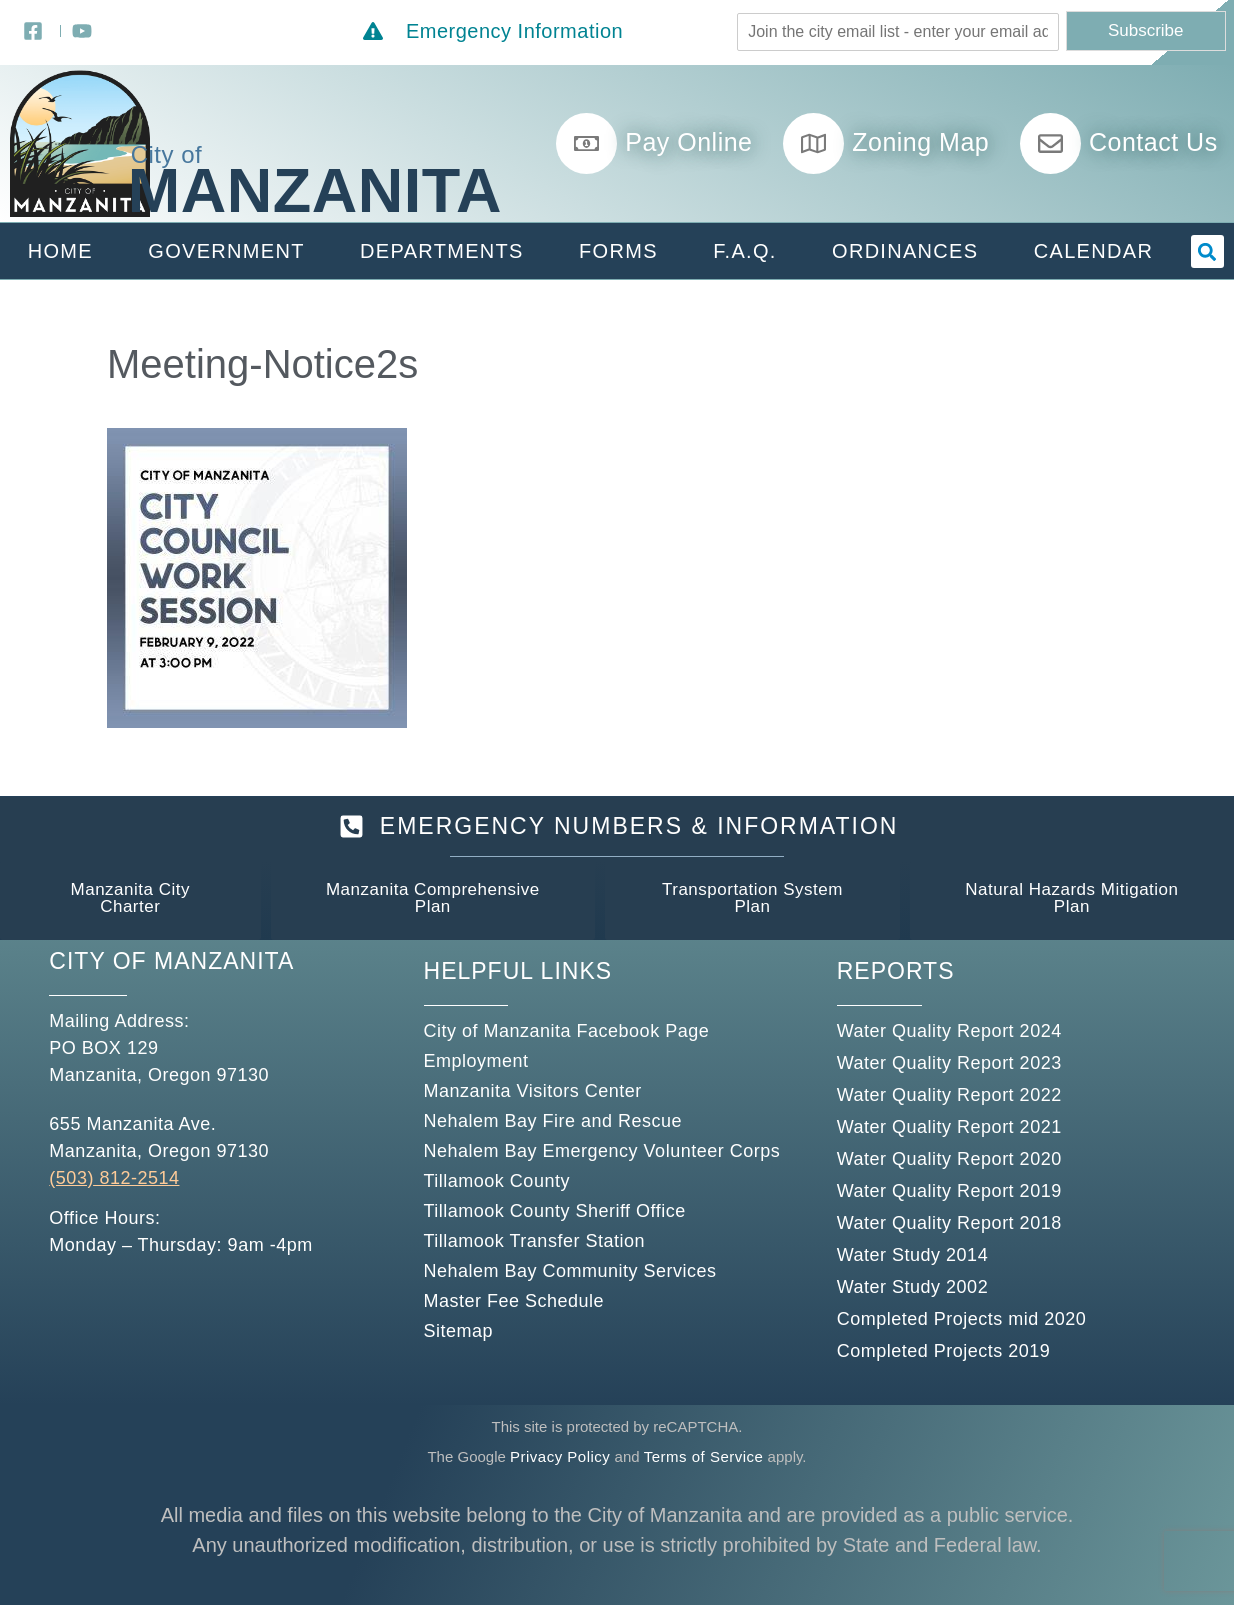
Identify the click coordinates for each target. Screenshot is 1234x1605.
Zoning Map (920, 142)
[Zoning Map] (813, 143)
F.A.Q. (744, 251)
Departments (442, 251)
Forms (618, 251)
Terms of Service (704, 1456)
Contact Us (1153, 142)
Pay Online (688, 142)
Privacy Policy (560, 1456)
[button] (1207, 251)
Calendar (1093, 251)
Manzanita (315, 190)
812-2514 (137, 1178)
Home (60, 251)
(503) (71, 1178)
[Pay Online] (586, 143)
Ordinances (905, 251)
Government (226, 251)
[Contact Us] (1050, 143)
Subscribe (1146, 30)
